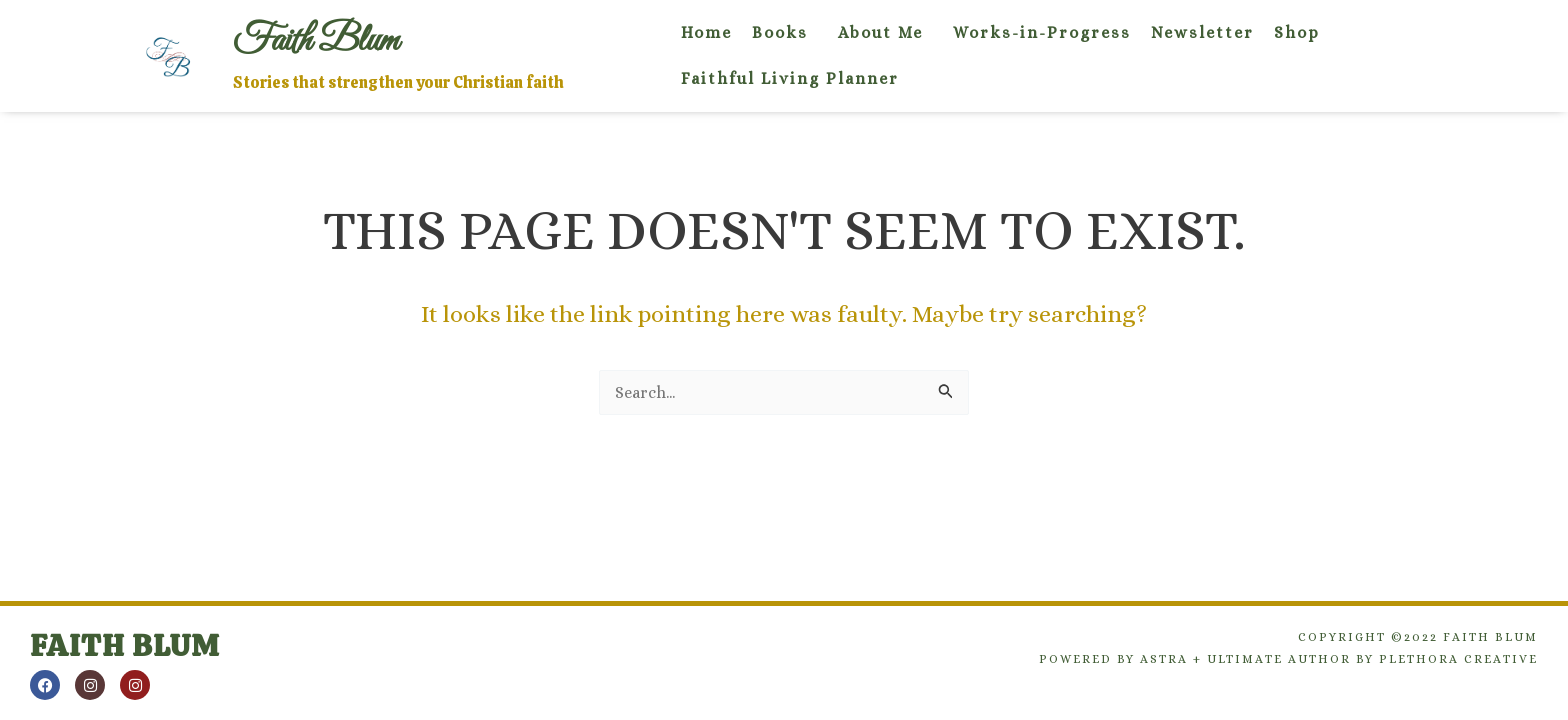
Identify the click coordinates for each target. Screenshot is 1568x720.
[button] (785, 33)
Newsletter (1202, 32)
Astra (1164, 659)
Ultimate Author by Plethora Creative (1372, 659)
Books (780, 32)
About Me (880, 32)
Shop (1297, 32)
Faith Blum (125, 645)
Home (706, 32)
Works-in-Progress (1042, 32)
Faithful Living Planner (790, 78)
